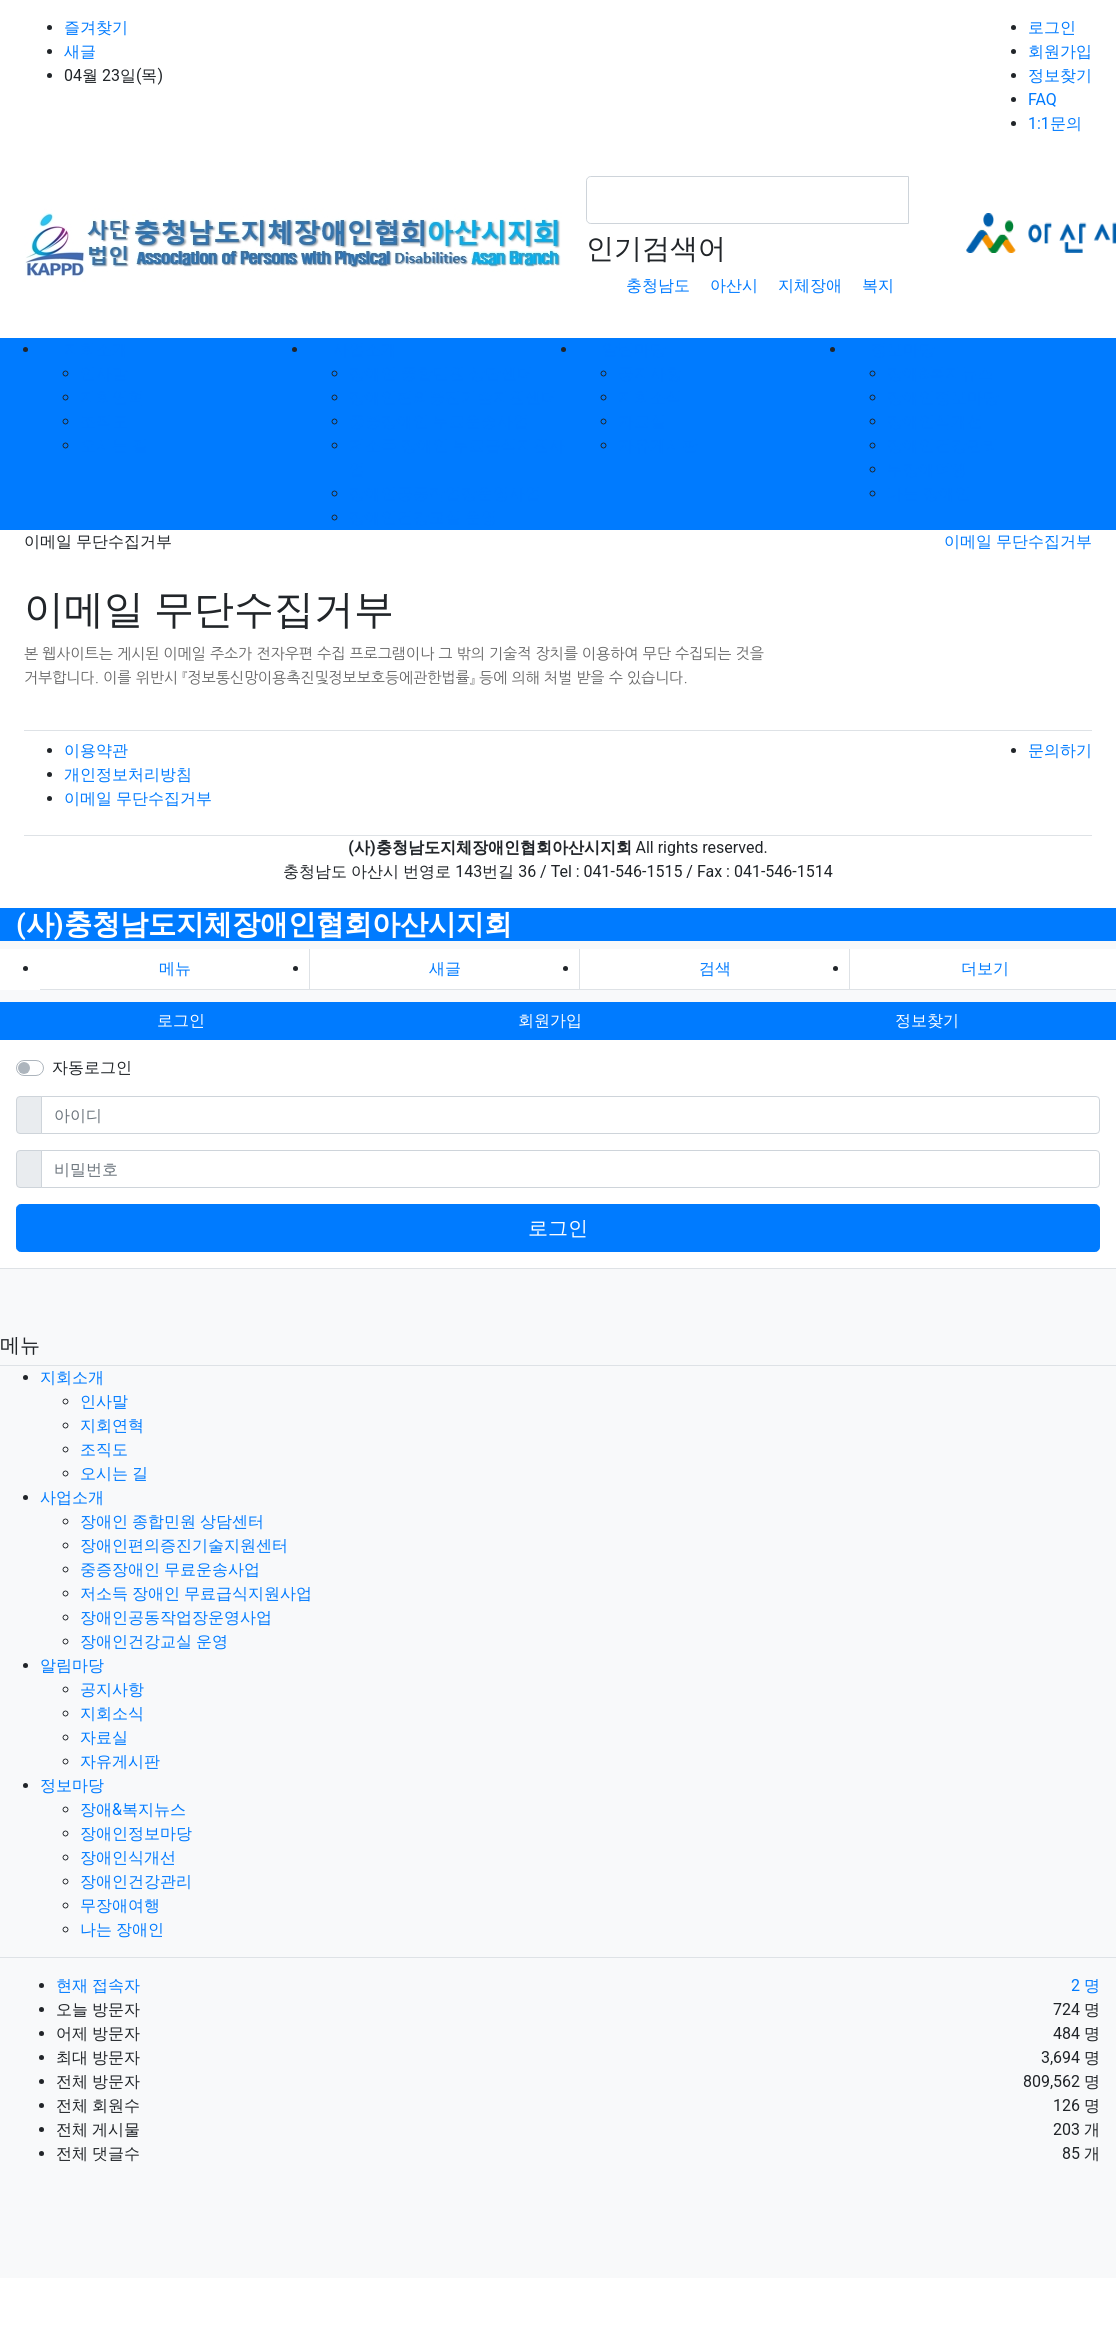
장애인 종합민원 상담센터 (441, 373)
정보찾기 (1060, 75)
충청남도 (658, 285)
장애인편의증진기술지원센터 (453, 397)
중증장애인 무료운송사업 (439, 421)
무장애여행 (927, 469)
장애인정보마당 (943, 397)
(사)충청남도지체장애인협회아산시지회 (264, 924)
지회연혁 (112, 397)
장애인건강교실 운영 (423, 517)
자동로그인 (92, 1067)
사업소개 (72, 1497)
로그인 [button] (181, 1020)
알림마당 (72, 1665)
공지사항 (650, 373)
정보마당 (72, 1785)
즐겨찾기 (96, 27)
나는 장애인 (929, 493)
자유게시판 (658, 445)
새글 (80, 51)
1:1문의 (1055, 123)
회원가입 (1060, 51)
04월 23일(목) (113, 75)
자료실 (642, 421)
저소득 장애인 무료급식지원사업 (196, 1593)
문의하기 (1060, 750)
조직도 (104, 421)
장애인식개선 (935, 421)
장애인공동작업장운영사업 (445, 493)
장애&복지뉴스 (940, 373)
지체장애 (810, 285)
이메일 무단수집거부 (1018, 541)
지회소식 (650, 397)
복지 (878, 285)
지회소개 (72, 1377)
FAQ (1042, 99)
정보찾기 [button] (927, 1020)
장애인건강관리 (943, 445)
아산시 (734, 285)
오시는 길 (114, 445)
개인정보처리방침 (128, 774)
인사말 (104, 373)
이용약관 (96, 750)
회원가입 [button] (550, 1020)
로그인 (1052, 27)
